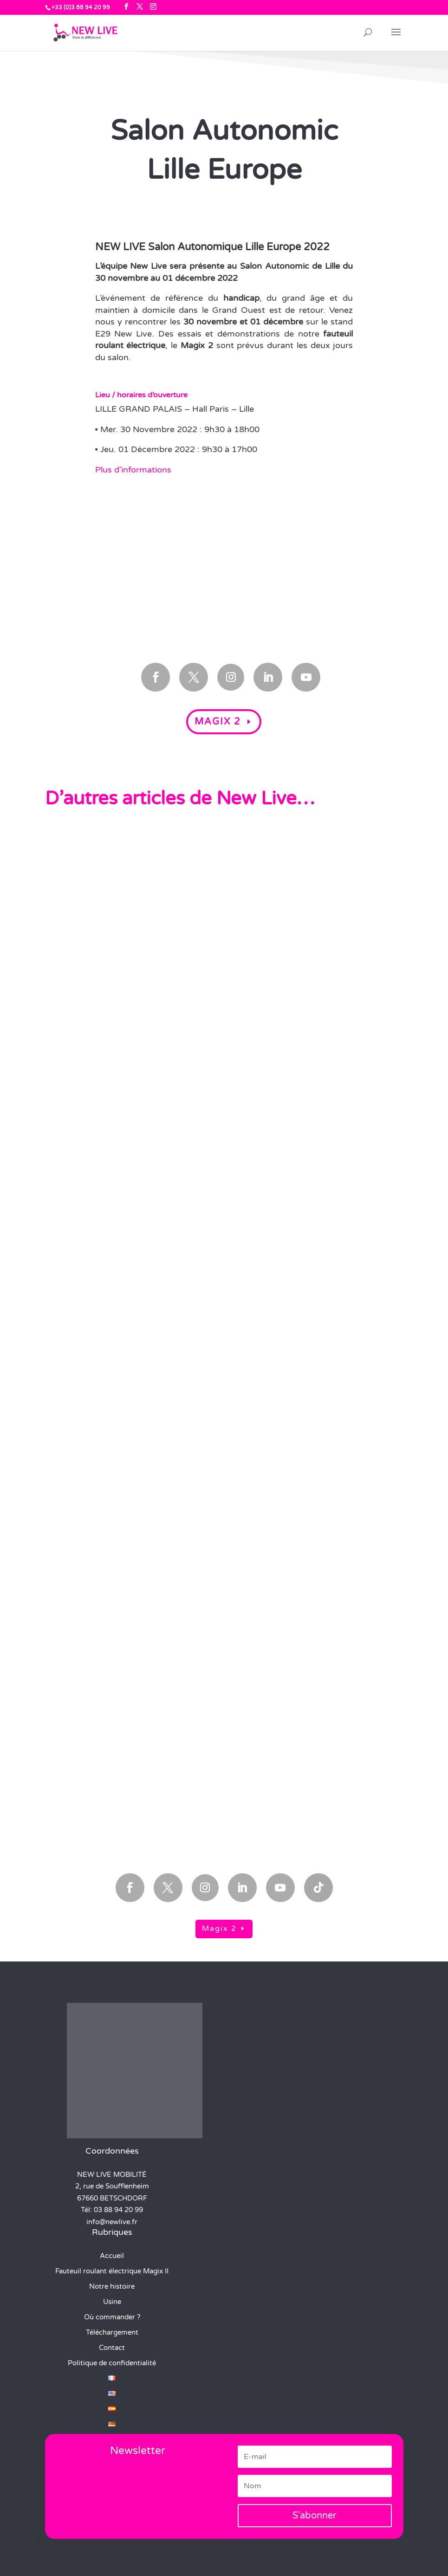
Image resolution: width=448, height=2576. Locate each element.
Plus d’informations (133, 470)
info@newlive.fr (111, 2222)
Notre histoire (112, 2286)
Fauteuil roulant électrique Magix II (112, 2271)
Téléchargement (112, 2332)
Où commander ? (112, 2317)
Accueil (112, 2256)
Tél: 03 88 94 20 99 (112, 2210)
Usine (112, 2302)
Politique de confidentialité (112, 2363)
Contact (112, 2347)
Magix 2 (218, 721)
